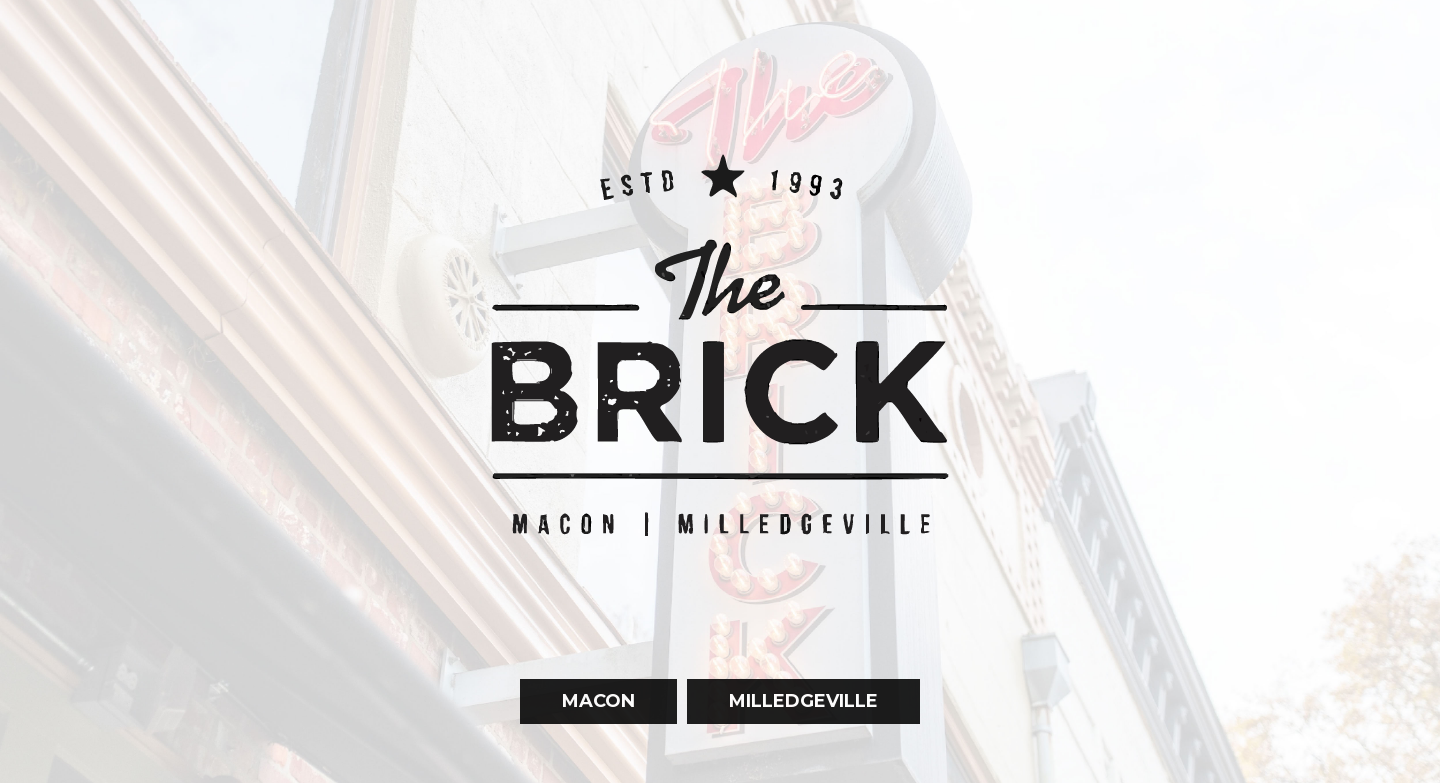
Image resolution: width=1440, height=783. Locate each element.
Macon (577, 737)
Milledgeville (782, 737)
